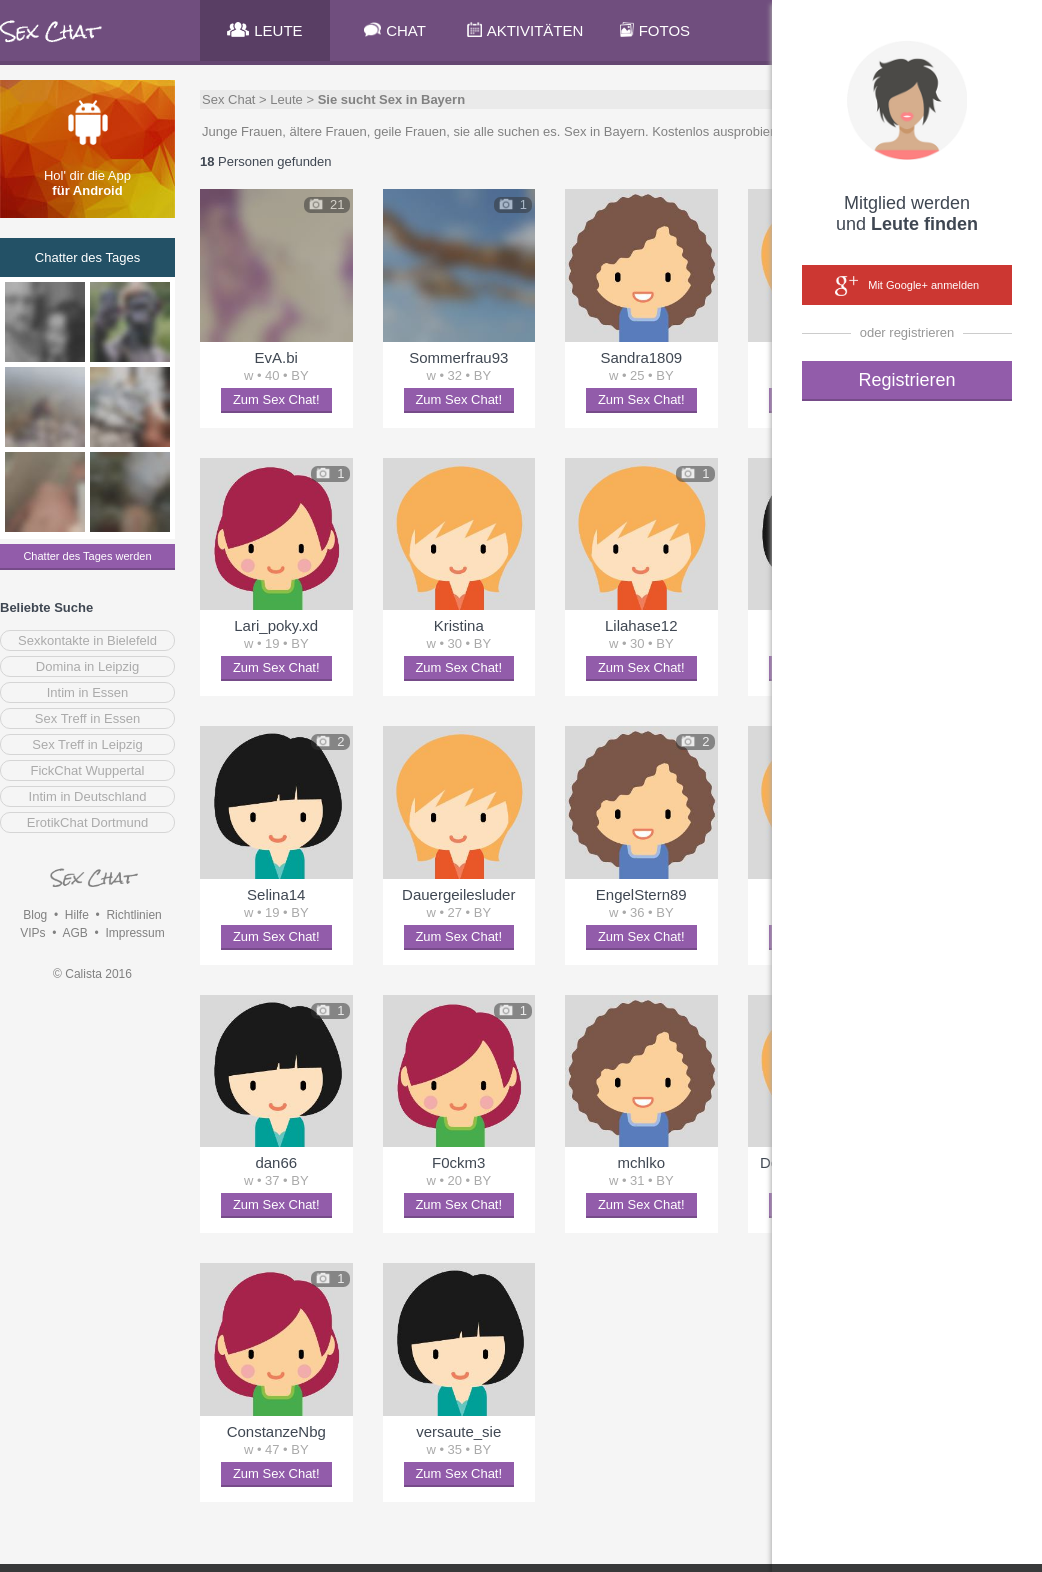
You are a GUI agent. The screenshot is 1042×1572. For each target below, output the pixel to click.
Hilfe (77, 915)
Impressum (134, 933)
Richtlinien (133, 915)
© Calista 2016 (92, 974)
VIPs (32, 933)
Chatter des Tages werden (87, 556)
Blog (35, 915)
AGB (74, 933)
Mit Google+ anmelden (907, 286)
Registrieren (906, 380)
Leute (286, 99)
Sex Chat (228, 99)
